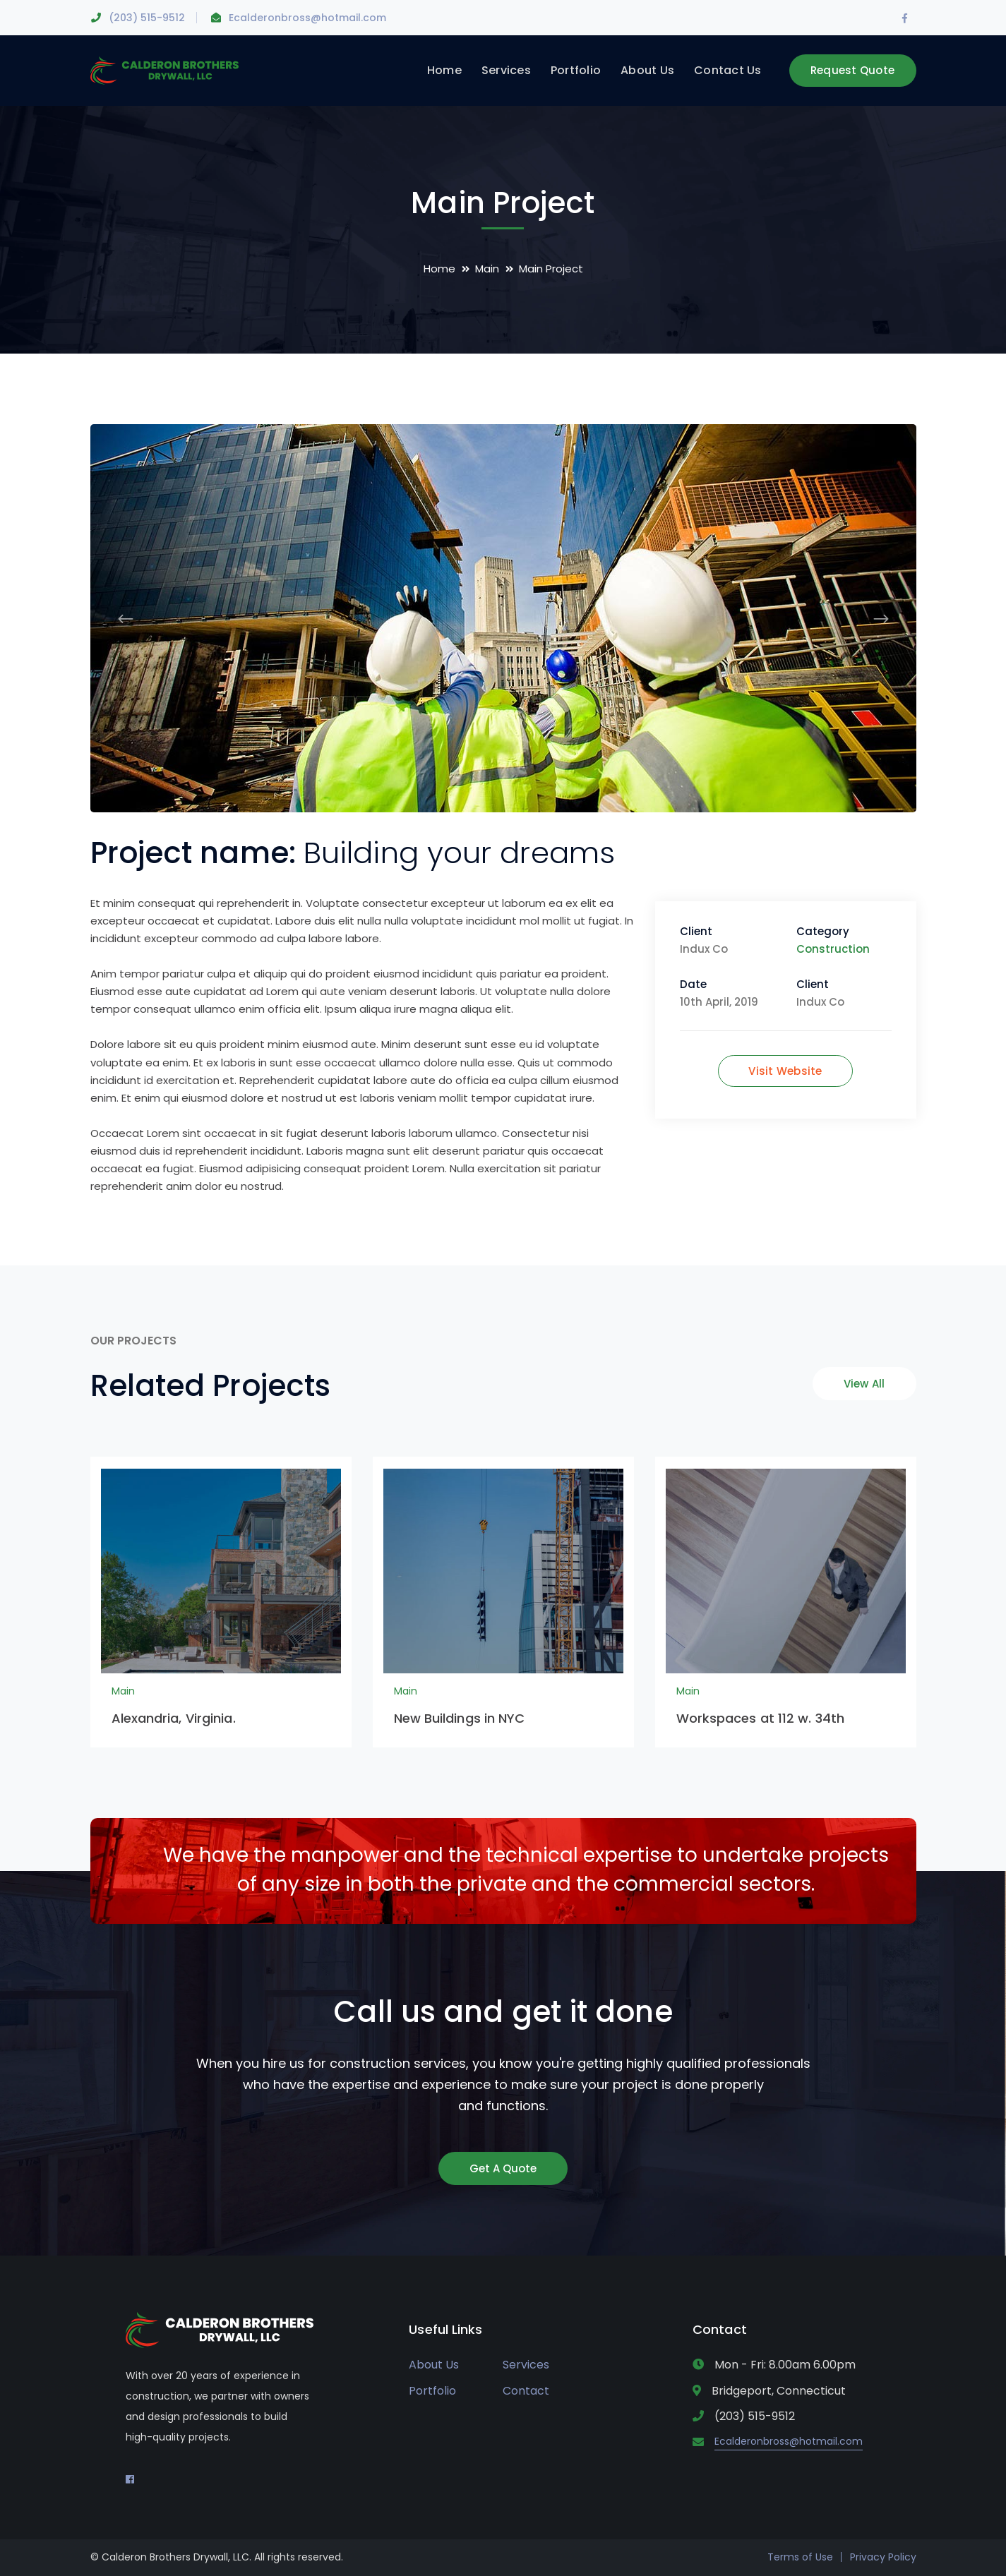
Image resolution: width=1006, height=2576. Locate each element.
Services (526, 2365)
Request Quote (852, 70)
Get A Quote (503, 2168)
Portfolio (432, 2391)
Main (487, 268)
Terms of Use (800, 2557)
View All (864, 1383)
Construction (833, 948)
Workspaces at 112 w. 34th (760, 1718)
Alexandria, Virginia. (174, 1718)
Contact (526, 2391)
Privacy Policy (883, 2557)
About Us (434, 2365)
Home (439, 268)
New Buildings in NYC (459, 1718)
